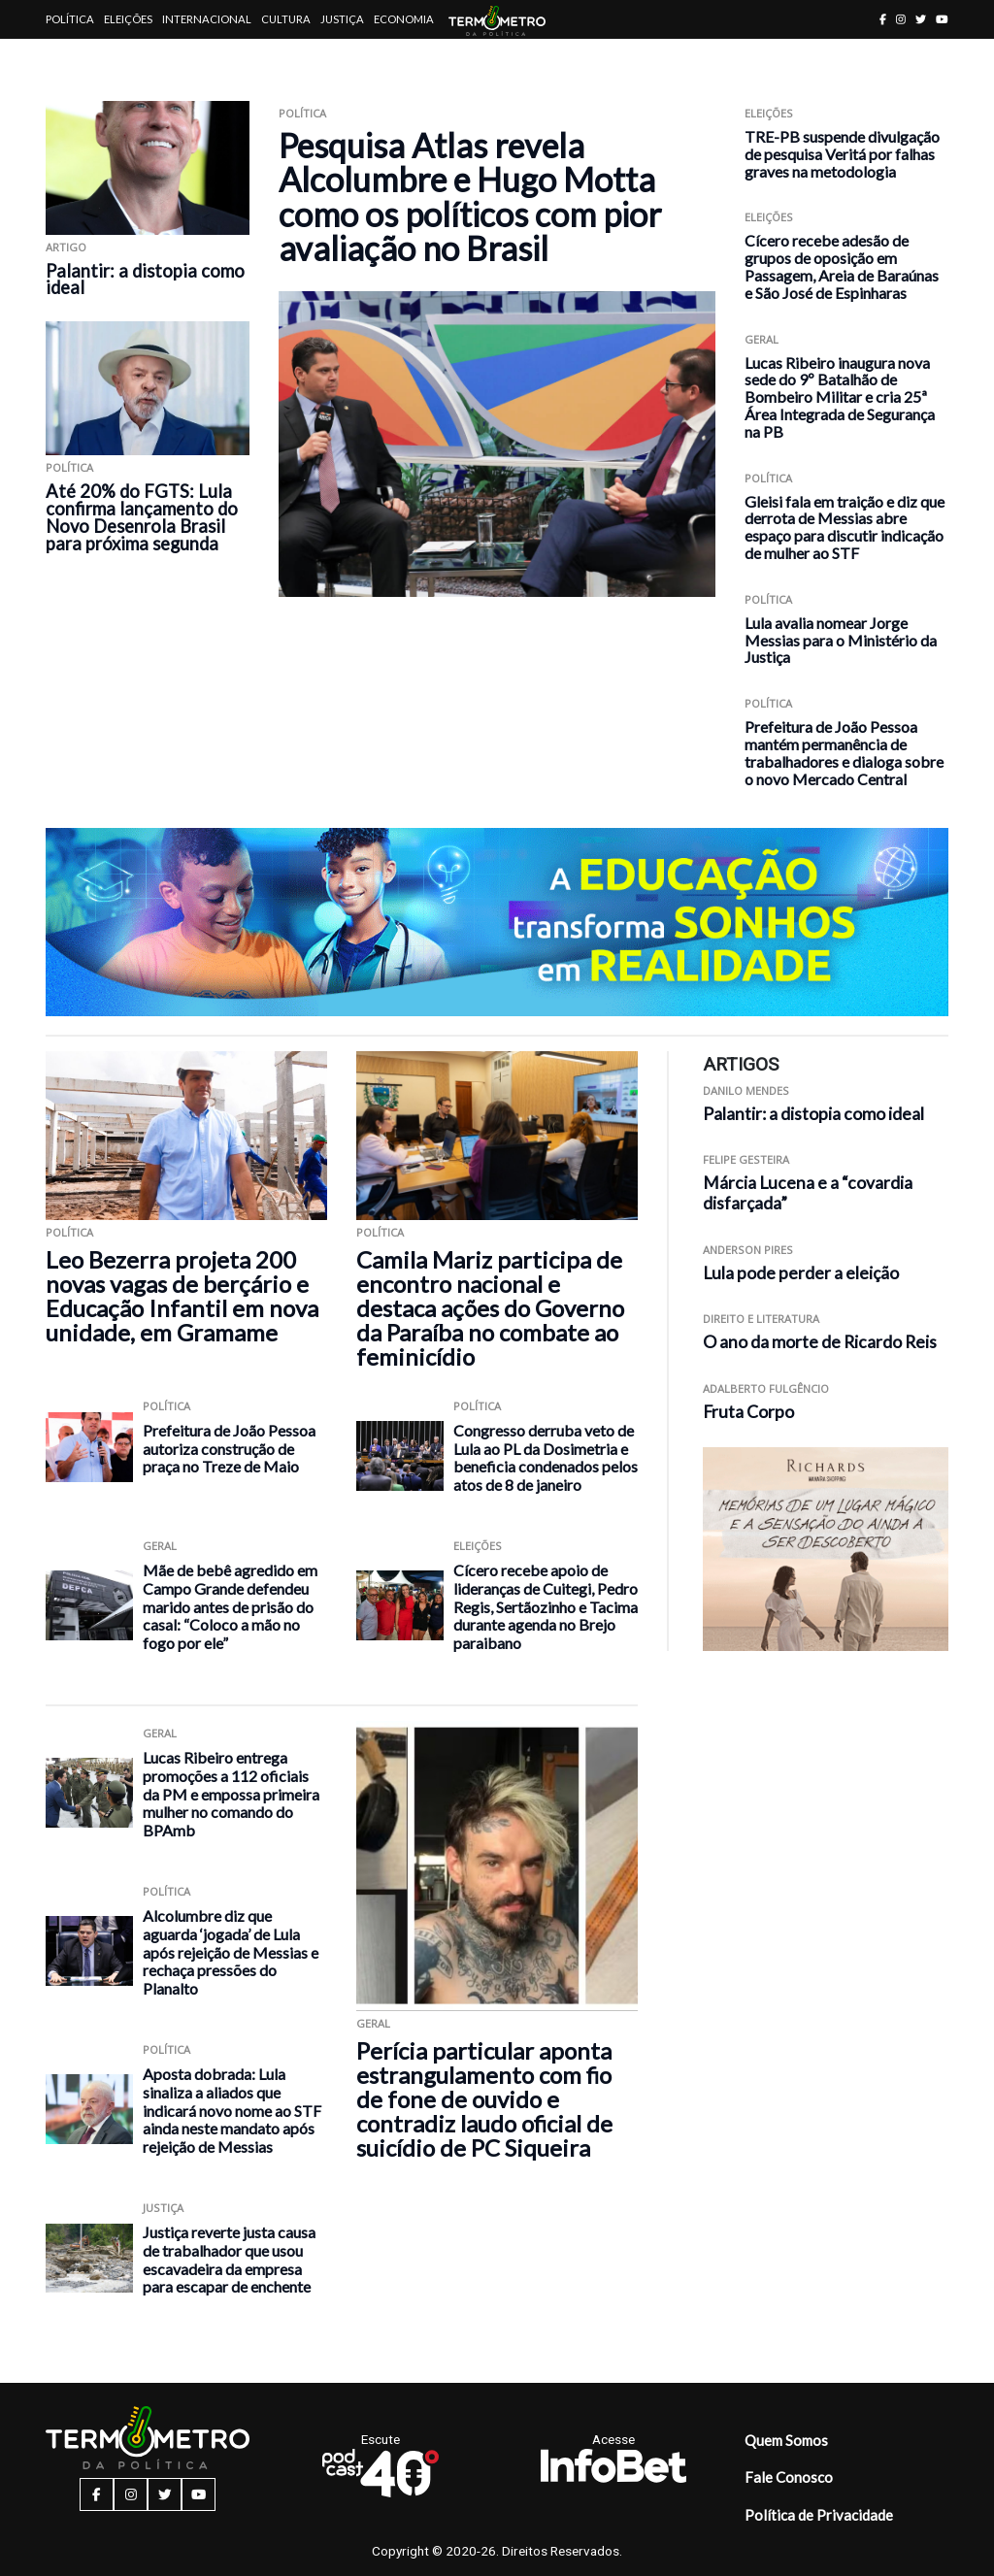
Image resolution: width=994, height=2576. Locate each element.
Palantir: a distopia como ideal (145, 279)
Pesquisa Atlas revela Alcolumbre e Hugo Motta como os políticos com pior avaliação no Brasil (470, 196)
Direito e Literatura (761, 1318)
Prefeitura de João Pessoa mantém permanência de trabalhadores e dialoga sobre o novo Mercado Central (844, 752)
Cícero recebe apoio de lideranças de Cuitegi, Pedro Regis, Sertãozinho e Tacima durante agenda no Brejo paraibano (545, 1606)
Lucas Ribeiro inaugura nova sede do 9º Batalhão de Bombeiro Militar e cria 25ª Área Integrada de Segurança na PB (840, 397)
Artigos (69, 57)
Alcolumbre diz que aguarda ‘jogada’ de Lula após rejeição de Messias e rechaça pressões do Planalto (230, 1951)
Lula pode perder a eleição (801, 1273)
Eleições (128, 19)
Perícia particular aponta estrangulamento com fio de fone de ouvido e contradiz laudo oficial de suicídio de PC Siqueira (484, 2099)
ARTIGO (66, 247)
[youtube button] (942, 19)
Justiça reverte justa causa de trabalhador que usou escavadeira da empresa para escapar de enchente (229, 2259)
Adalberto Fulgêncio (766, 1388)
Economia (404, 19)
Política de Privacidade (819, 2515)
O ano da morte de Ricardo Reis (820, 1342)
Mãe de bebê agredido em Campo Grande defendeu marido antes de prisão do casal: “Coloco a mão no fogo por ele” (230, 1606)
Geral (762, 339)
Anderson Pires (748, 1249)
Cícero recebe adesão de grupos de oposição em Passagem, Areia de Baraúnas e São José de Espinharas (842, 266)
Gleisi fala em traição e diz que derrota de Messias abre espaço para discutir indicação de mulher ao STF (844, 527)
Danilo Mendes (746, 1090)
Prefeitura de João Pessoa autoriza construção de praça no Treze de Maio (229, 1448)
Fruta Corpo (748, 1412)
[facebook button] (882, 19)
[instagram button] (901, 19)
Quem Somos (786, 2440)
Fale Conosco (789, 2477)
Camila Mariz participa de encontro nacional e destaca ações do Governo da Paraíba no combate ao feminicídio (490, 1308)
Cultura (286, 19)
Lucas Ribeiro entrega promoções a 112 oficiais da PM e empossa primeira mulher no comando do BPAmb (231, 1793)
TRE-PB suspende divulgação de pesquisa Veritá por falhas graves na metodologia (842, 154)
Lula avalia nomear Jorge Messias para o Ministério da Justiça (841, 640)
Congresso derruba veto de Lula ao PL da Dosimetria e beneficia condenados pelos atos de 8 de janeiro (545, 1457)
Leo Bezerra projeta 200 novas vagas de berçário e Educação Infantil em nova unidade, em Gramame (182, 1295)
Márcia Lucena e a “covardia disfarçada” (807, 1192)
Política (70, 19)
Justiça (342, 19)
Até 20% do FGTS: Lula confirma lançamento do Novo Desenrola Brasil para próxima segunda (142, 517)
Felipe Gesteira (746, 1159)
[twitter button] (920, 19)
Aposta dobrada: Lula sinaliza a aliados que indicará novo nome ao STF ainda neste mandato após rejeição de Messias (232, 2109)
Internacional (206, 19)
